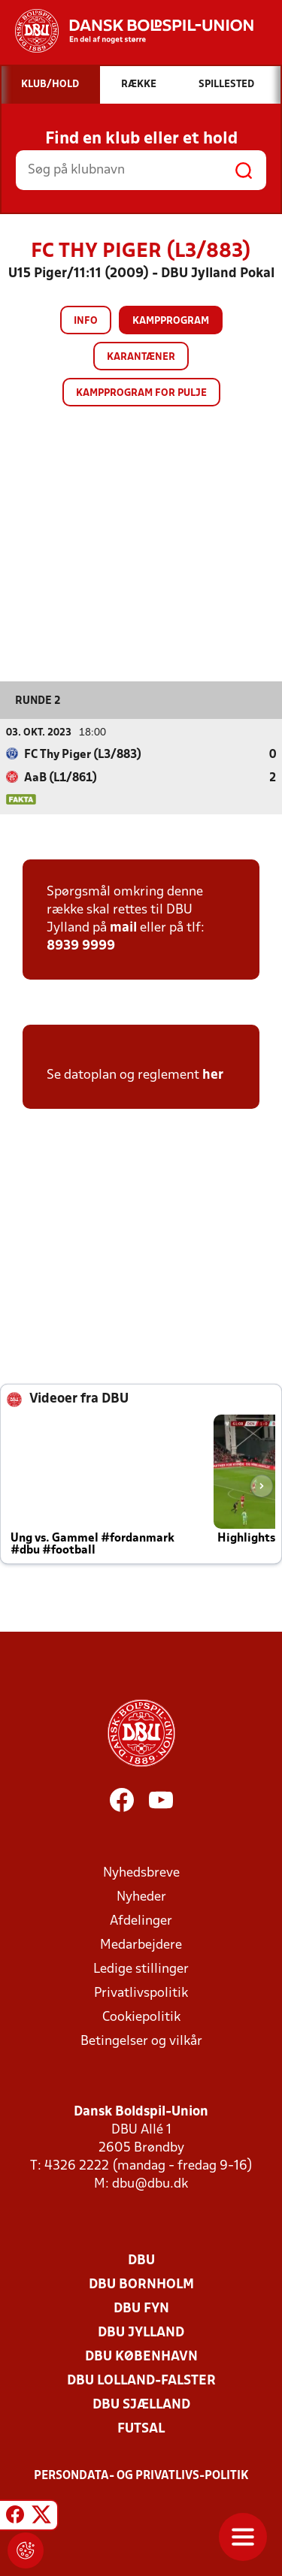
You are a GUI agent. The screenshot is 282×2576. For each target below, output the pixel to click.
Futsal (141, 2429)
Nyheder (141, 1897)
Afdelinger (141, 1921)
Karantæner (141, 357)
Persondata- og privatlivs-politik (141, 2476)
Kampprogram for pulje (141, 393)
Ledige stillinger (141, 1969)
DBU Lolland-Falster (141, 2381)
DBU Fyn (141, 2309)
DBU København (141, 2357)
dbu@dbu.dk (150, 2184)
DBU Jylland (141, 2333)
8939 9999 (81, 946)
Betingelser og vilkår (141, 2041)
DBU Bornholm (141, 2285)
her (212, 1075)
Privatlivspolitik (141, 1993)
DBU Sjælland (141, 2405)
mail (123, 928)
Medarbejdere (141, 1945)
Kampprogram (170, 321)
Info (86, 321)
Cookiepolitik (141, 2017)
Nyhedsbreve (141, 1873)
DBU (141, 2260)
